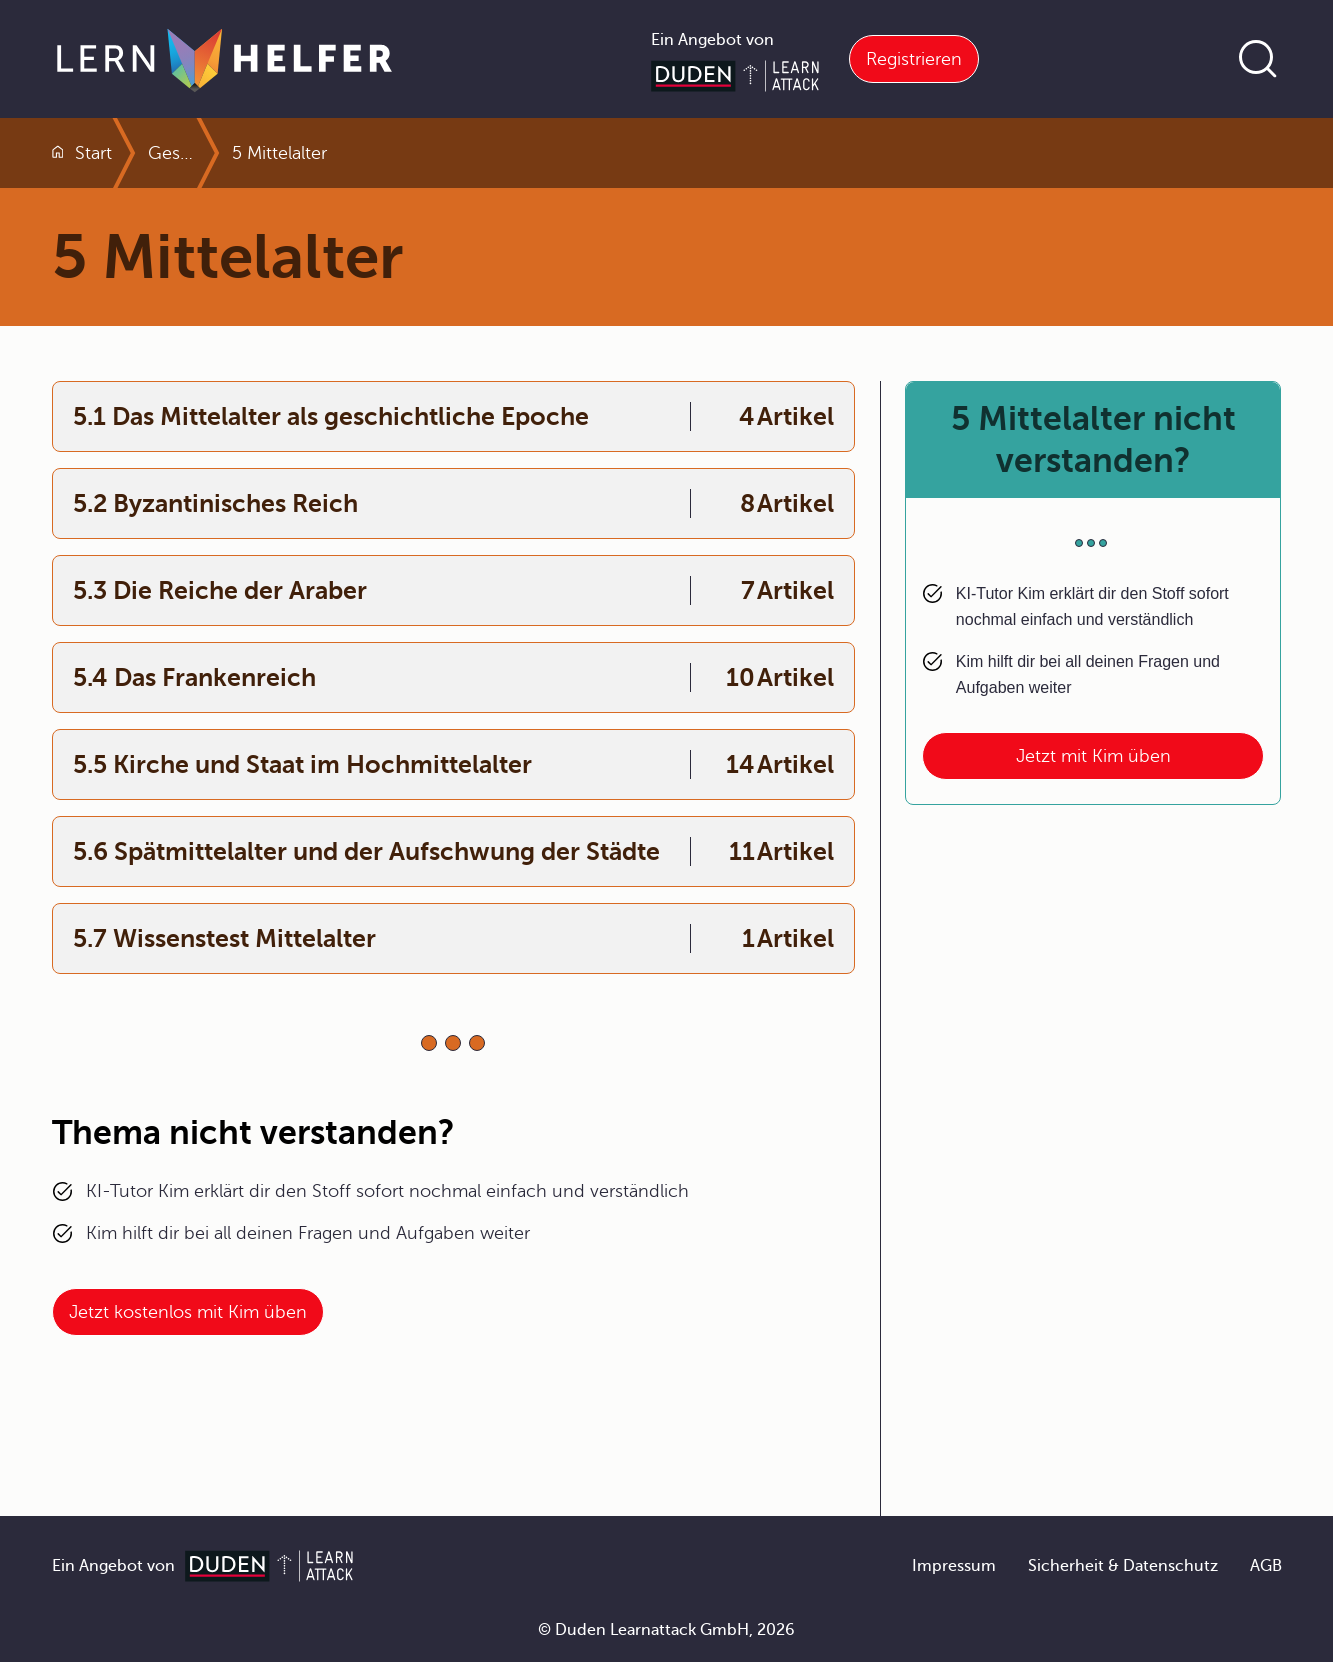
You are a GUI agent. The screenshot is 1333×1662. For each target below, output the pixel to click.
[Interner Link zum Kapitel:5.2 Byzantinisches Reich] (453, 503)
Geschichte (246, 153)
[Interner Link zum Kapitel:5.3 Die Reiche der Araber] (453, 590)
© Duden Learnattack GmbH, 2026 (666, 1630)
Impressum (954, 1566)
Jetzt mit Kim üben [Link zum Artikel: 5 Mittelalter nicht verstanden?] (1093, 756)
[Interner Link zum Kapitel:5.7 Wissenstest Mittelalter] (453, 938)
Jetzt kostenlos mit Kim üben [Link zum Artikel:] (188, 1312)
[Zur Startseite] (224, 59)
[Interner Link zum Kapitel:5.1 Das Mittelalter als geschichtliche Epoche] (453, 416)
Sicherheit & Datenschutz (1123, 1566)
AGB (1266, 1566)
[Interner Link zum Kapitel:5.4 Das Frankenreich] (453, 677)
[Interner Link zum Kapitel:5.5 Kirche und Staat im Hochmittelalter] (453, 764)
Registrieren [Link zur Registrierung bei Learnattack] (914, 59)
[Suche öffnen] (1258, 59)
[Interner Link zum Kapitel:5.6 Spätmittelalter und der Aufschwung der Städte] (453, 851)
